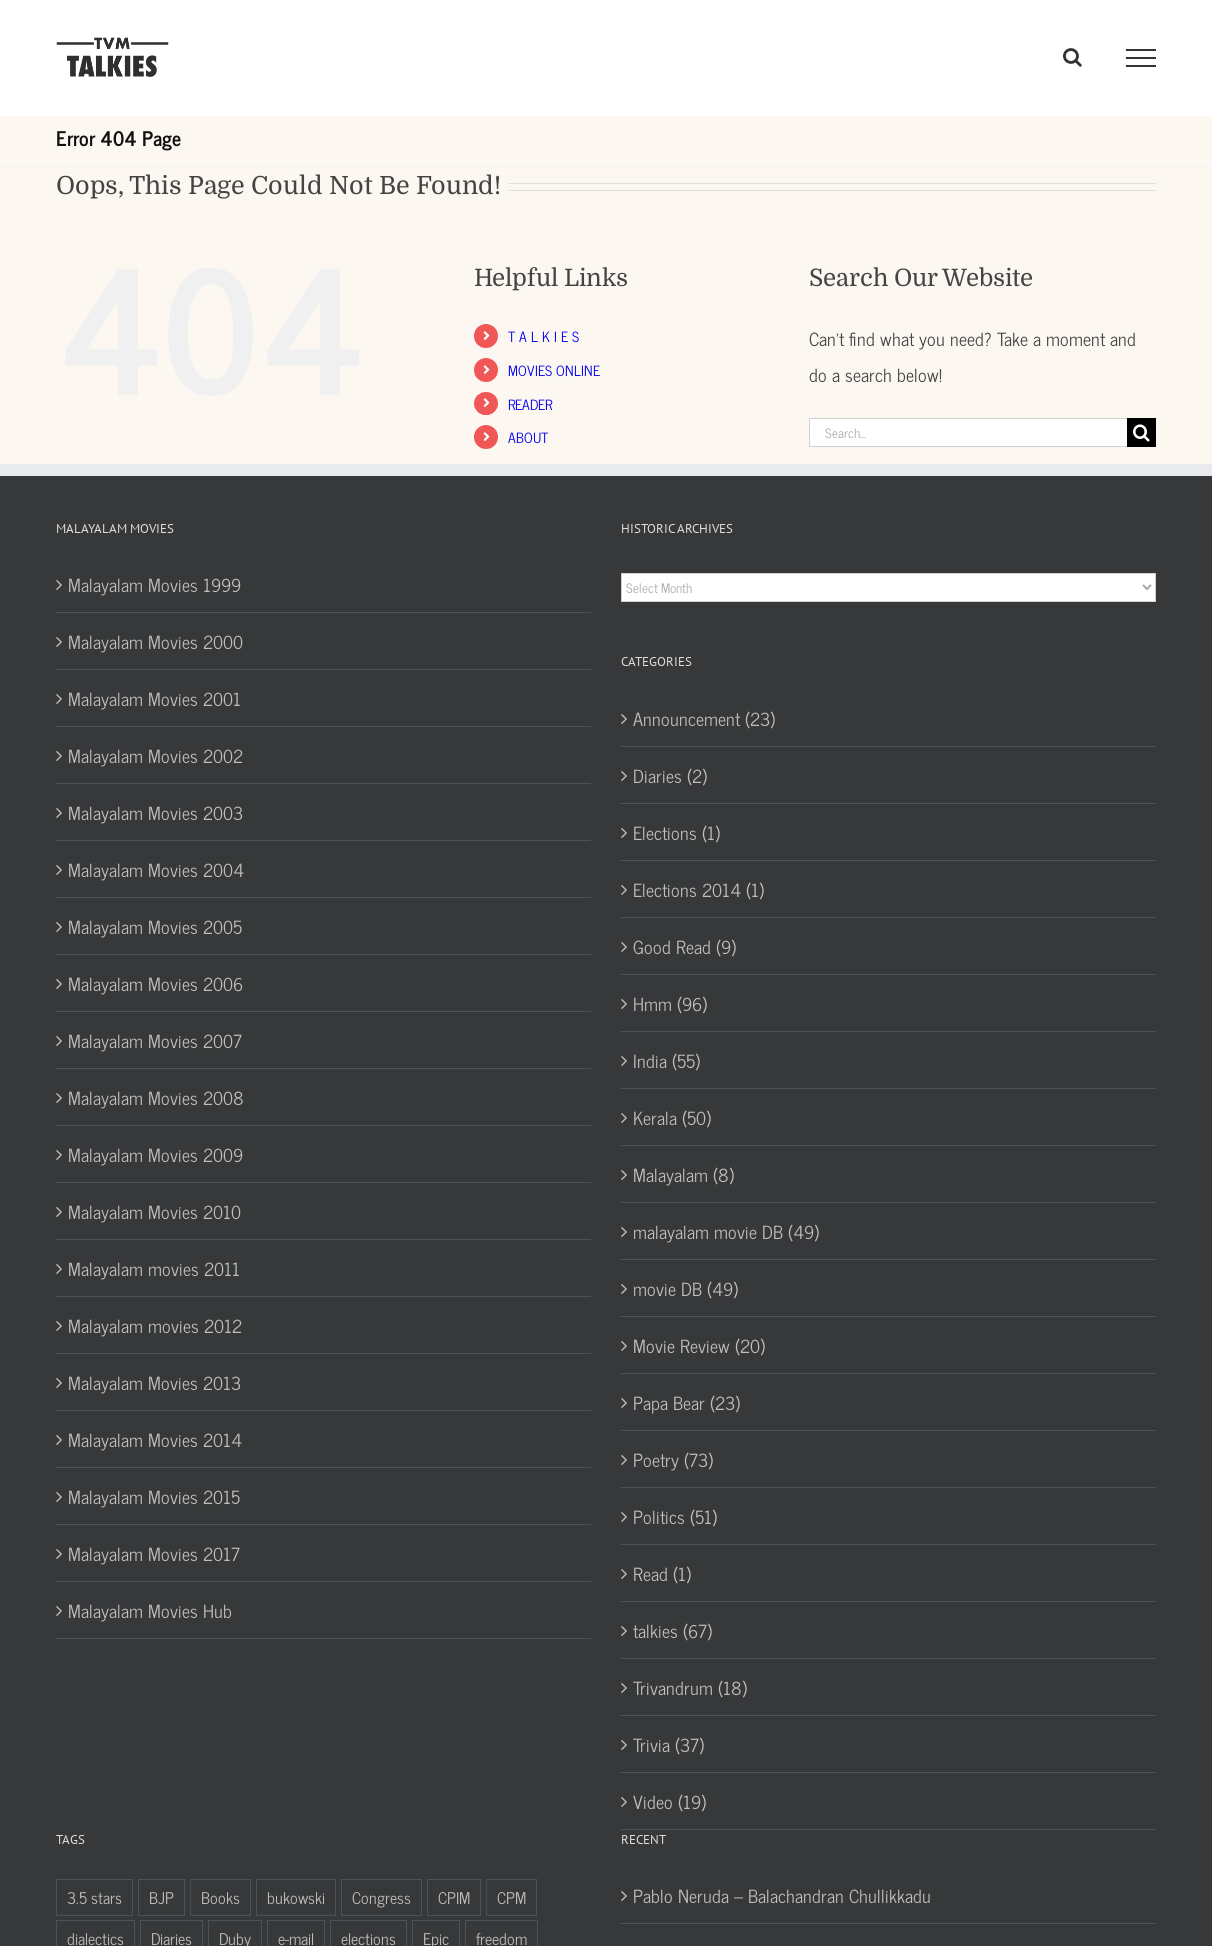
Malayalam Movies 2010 (154, 1211)
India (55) (666, 1060)
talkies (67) (672, 1630)
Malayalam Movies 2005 (155, 926)
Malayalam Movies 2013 (154, 1382)
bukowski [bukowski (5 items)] (296, 1897)
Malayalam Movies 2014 (155, 1439)
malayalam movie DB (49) (726, 1231)
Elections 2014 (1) (698, 889)
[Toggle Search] (1072, 57)
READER (530, 403)
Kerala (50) (672, 1117)
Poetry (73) (673, 1459)
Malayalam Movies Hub (150, 1610)
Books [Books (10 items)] (220, 1897)
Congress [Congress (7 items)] (381, 1897)
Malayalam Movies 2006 (155, 983)
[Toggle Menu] (1141, 58)
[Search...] (968, 432)
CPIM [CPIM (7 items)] (454, 1897)
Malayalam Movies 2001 (154, 698)
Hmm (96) (670, 1003)
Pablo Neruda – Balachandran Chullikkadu (782, 1895)
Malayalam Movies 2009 (155, 1154)
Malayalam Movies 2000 (155, 641)
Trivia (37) (668, 1744)
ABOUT (528, 436)
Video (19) (669, 1801)
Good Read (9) (684, 946)
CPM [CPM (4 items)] (511, 1897)
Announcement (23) (704, 718)
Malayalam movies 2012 (155, 1325)
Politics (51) (675, 1516)
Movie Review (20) (699, 1345)
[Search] (1141, 432)
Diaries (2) (670, 775)
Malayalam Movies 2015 (154, 1496)
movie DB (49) (685, 1288)
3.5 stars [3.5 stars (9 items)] (94, 1897)
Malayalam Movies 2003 (155, 812)
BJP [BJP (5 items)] (161, 1897)
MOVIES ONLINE (554, 369)
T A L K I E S (543, 335)
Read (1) (662, 1573)
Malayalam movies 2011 (154, 1268)
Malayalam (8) (683, 1174)
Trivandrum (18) (690, 1687)
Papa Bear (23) (686, 1402)
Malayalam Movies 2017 (154, 1553)
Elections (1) (676, 832)
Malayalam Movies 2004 (156, 869)
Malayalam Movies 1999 (154, 584)
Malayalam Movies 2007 (155, 1040)
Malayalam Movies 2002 (155, 755)
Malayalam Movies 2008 (156, 1097)
